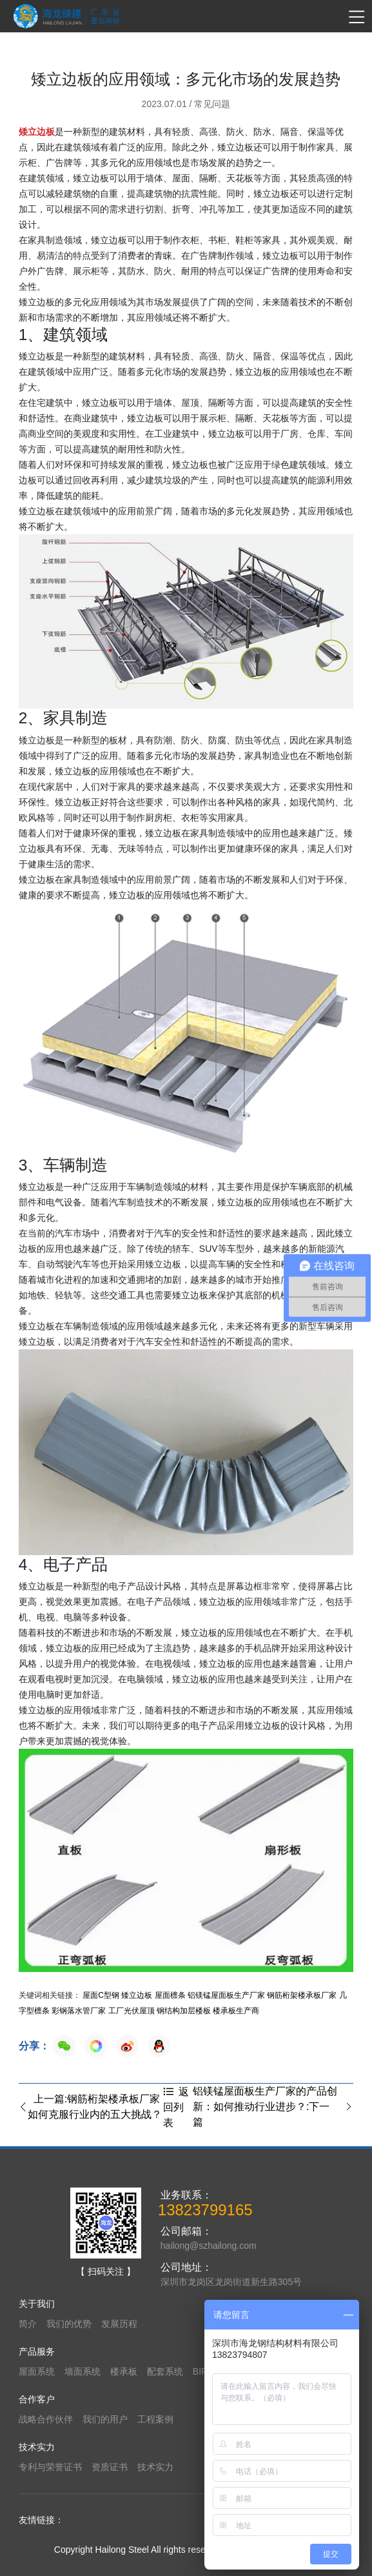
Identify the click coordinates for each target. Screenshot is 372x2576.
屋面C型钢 (101, 1995)
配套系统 (165, 2371)
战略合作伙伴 (46, 2419)
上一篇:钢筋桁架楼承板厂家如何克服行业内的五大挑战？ (90, 2106)
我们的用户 (105, 2419)
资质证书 (110, 2467)
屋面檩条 (170, 1995)
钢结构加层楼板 (184, 2010)
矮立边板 (136, 1995)
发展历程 (119, 2324)
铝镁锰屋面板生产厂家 (226, 1995)
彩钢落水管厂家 (79, 2010)
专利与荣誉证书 (50, 2467)
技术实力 (155, 2467)
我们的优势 (69, 2324)
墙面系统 (82, 2371)
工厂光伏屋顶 (131, 2010)
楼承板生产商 (236, 2010)
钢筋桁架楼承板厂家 (302, 1995)
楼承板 (123, 2371)
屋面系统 (37, 2371)
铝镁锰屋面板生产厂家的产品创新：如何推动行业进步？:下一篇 (273, 2107)
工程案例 (155, 2419)
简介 (28, 2324)
